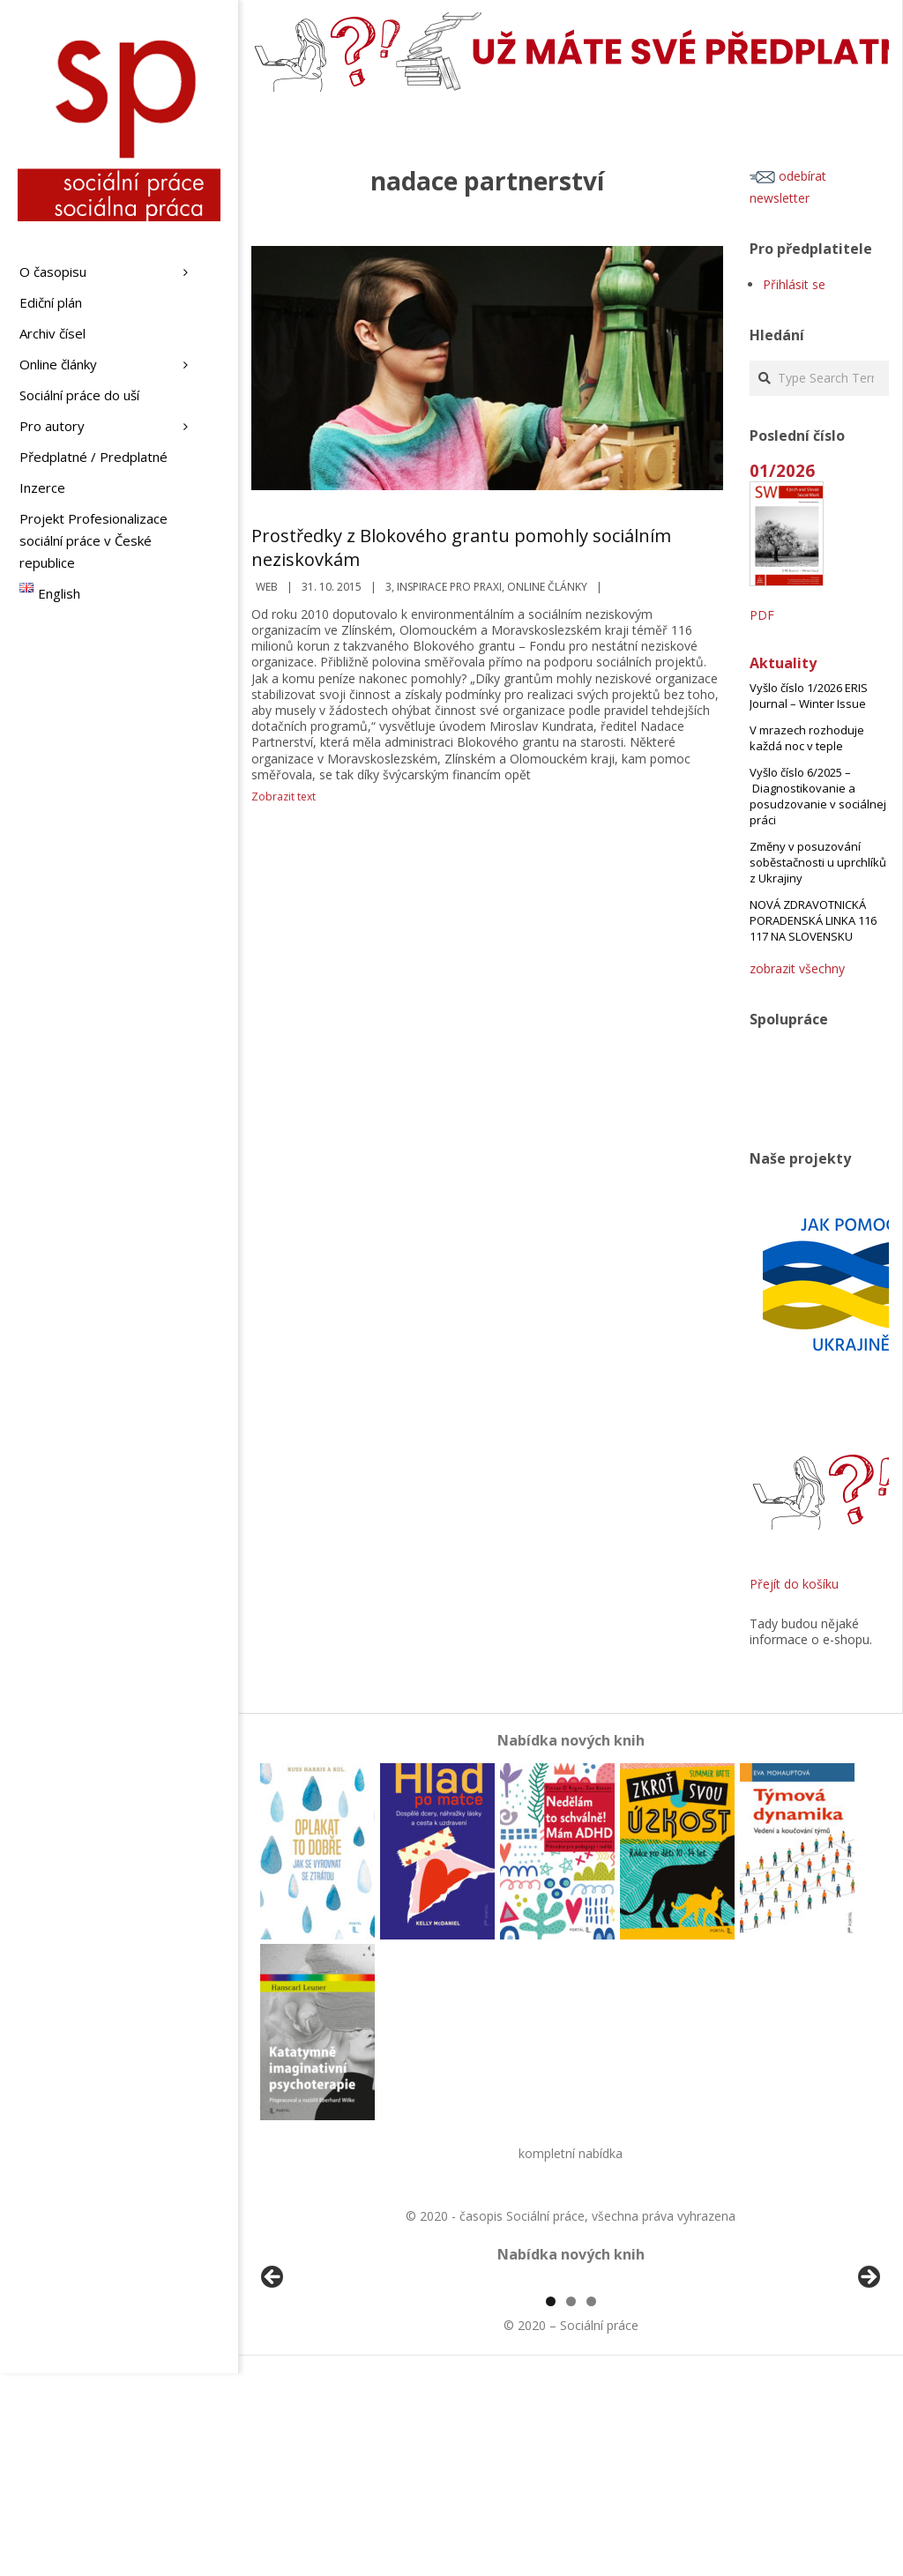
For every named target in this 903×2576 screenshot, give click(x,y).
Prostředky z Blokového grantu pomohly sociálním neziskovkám (461, 547)
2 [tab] (571, 2504)
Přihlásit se (794, 284)
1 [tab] (551, 2504)
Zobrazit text (283, 796)
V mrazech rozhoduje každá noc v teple (807, 738)
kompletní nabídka (571, 2153)
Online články (547, 586)
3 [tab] (591, 2504)
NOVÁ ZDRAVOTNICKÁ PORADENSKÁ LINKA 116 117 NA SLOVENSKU (813, 920)
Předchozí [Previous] (273, 2379)
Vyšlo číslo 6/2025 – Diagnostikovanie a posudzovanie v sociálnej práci (818, 796)
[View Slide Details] (321, 2383)
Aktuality (783, 663)
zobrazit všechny (797, 968)
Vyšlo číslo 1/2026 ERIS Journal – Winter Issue (809, 695)
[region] (570, 2383)
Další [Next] (867, 2379)
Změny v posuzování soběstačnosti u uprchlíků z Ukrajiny (818, 862)
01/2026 (782, 470)
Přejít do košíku (794, 1583)
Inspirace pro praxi (449, 586)
